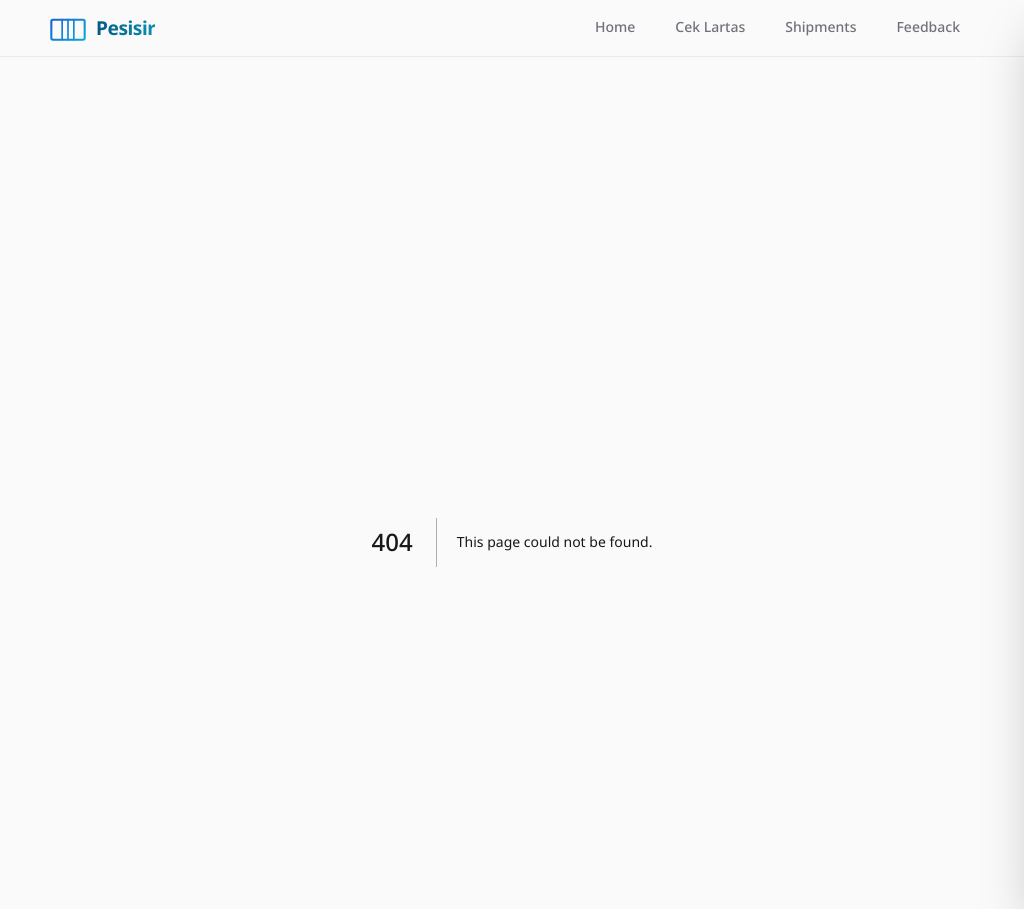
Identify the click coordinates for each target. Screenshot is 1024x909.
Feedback (928, 27)
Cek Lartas (710, 27)
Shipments (820, 27)
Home (615, 27)
